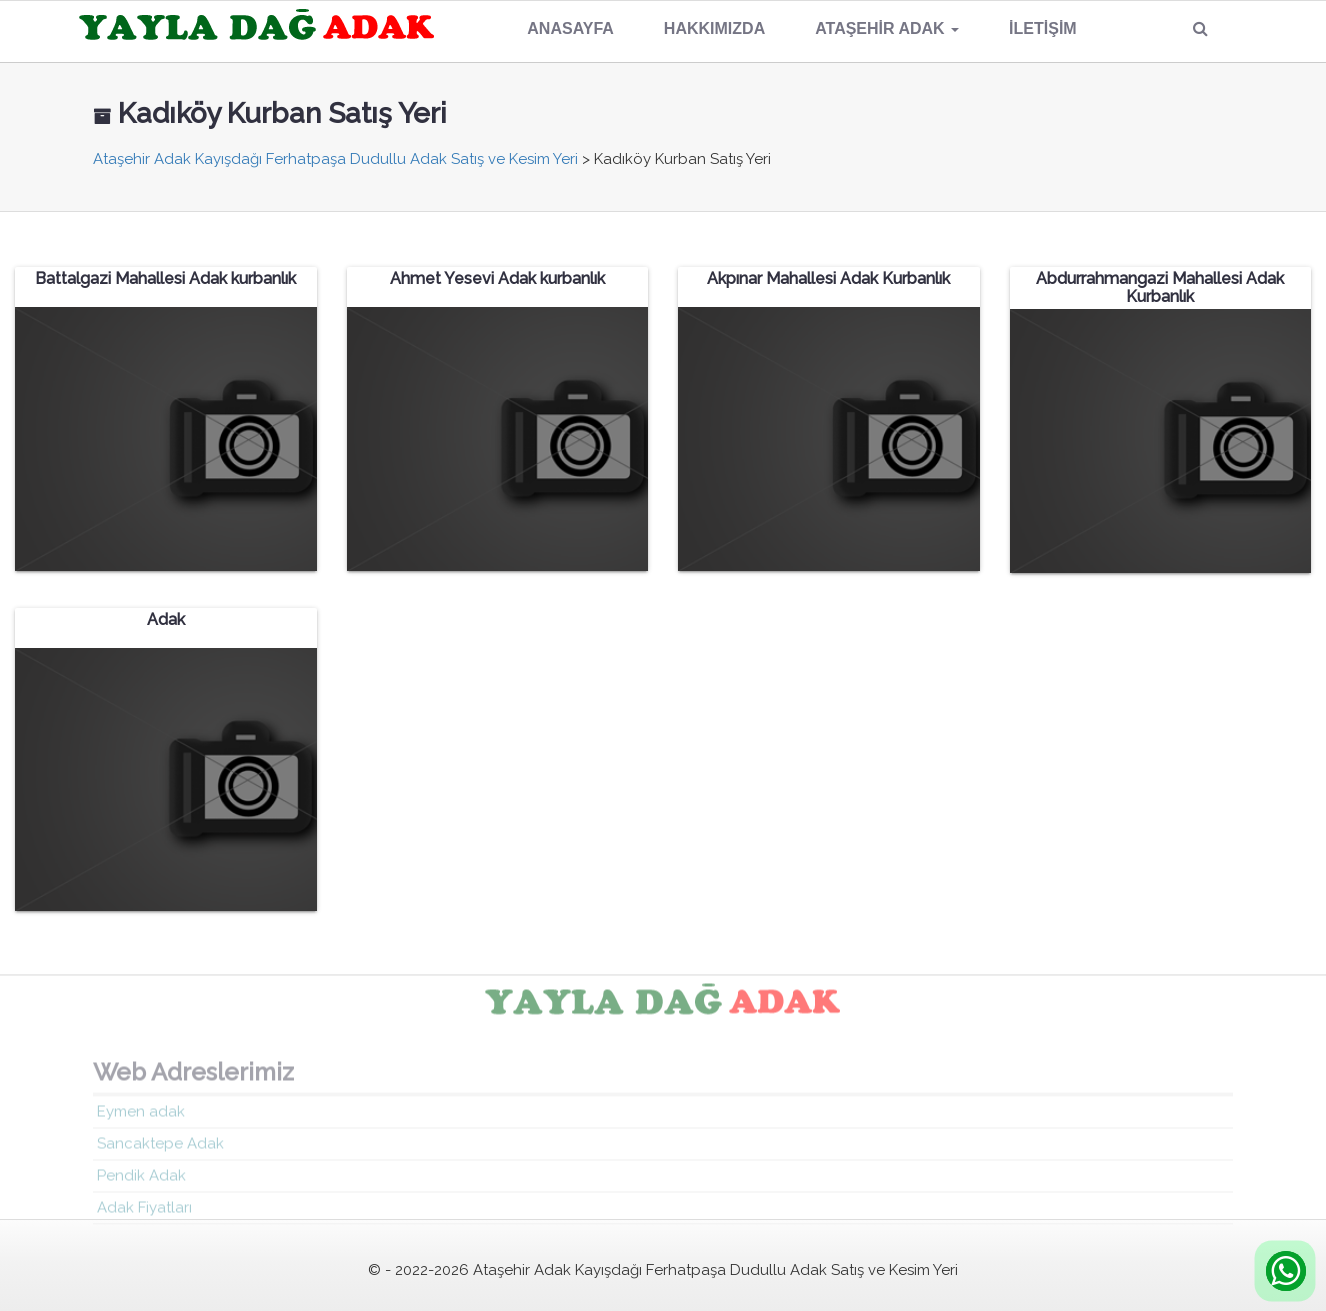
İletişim (1043, 28)
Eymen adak (141, 1116)
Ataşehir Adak (887, 28)
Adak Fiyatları (144, 1212)
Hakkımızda (714, 28)
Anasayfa (570, 28)
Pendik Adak (141, 1180)
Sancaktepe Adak (160, 1148)
